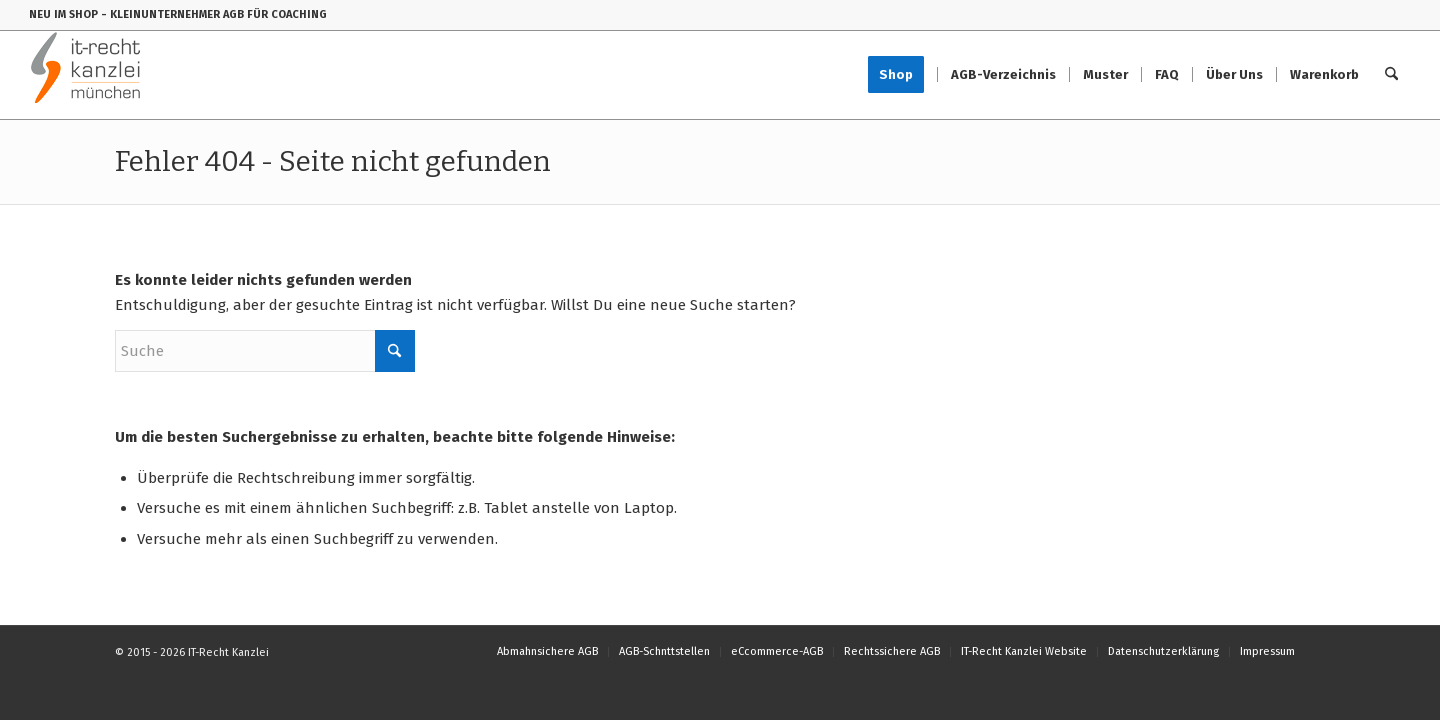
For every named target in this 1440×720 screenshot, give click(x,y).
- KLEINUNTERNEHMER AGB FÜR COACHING (214, 14)
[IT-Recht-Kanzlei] (86, 75)
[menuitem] (902, 75)
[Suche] (1391, 75)
